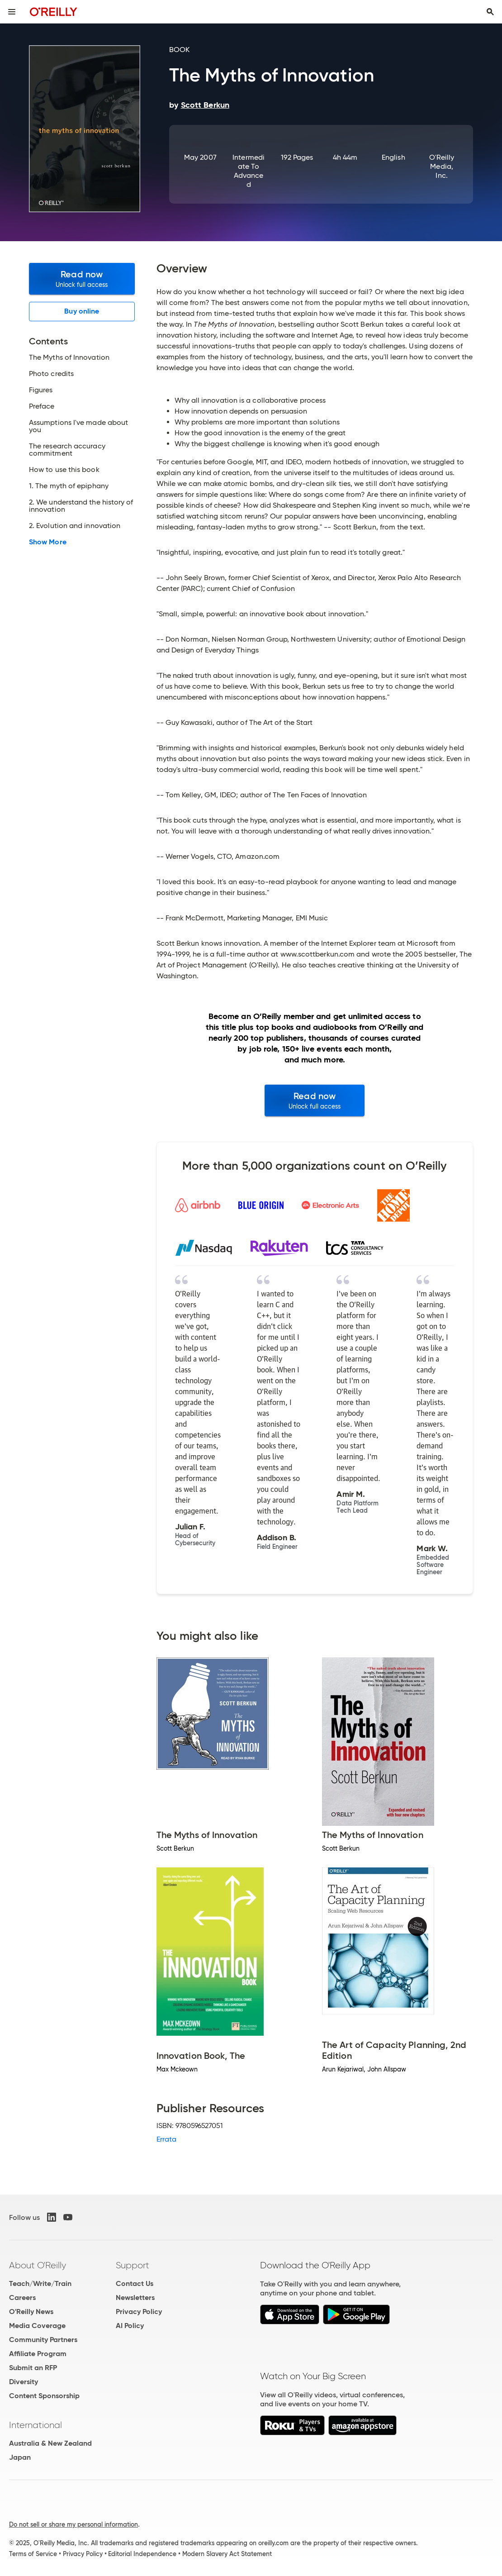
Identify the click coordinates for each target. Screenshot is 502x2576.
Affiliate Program (37, 2353)
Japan (20, 2457)
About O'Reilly (37, 2265)
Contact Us (134, 2283)
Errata (166, 2139)
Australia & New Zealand (50, 2443)
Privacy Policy (139, 2311)
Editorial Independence (142, 2554)
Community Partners (43, 2339)
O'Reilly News (31, 2311)
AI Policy (130, 2325)
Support (132, 2265)
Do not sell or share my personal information (73, 2524)
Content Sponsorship (44, 2395)
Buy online (81, 311)
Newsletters (135, 2297)
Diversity (23, 2381)
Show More (47, 542)
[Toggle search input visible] (490, 12)
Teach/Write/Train (40, 2283)
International (35, 2424)
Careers (22, 2297)
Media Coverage (37, 2325)
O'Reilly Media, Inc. (442, 166)
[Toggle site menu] (12, 12)
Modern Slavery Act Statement (227, 2554)
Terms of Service (33, 2554)
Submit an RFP (33, 2367)
